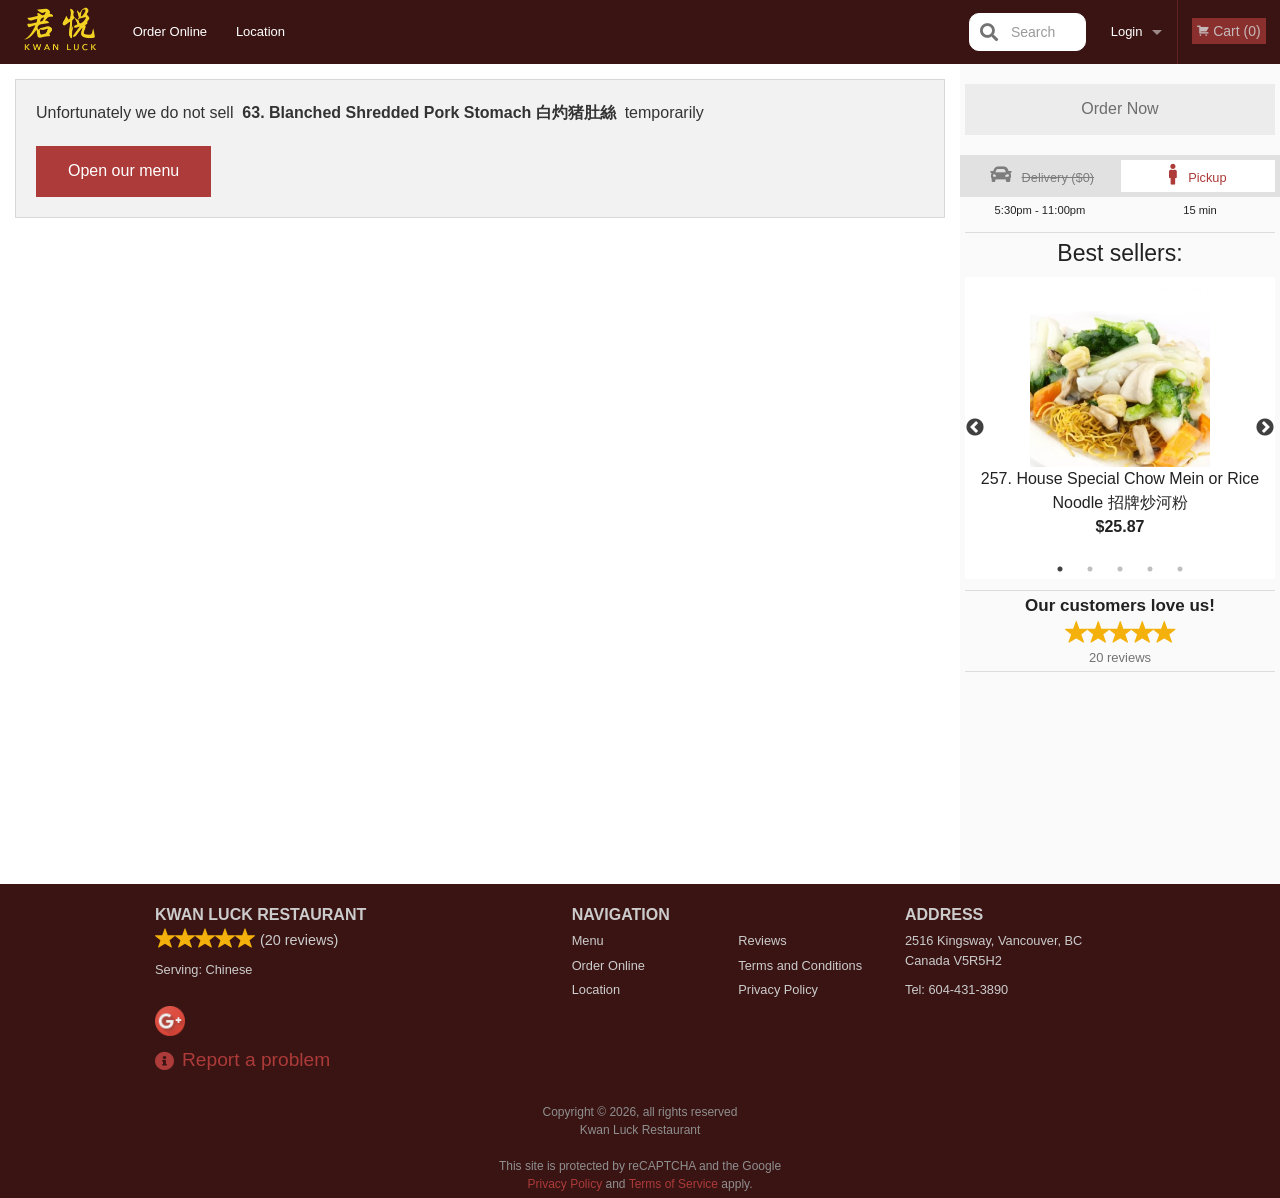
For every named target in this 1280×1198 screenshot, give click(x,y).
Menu (588, 940)
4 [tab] (1150, 569)
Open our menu (123, 170)
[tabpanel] (1120, 428)
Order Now (1119, 108)
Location (260, 31)
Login (1127, 31)
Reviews (762, 940)
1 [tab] (1060, 569)
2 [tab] (1090, 569)
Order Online (170, 31)
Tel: (956, 989)
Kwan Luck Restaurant (260, 914)
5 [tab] (1180, 569)
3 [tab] (1120, 569)
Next (1265, 428)
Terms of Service (673, 1184)
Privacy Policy (778, 989)
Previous (975, 428)
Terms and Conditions (800, 965)
